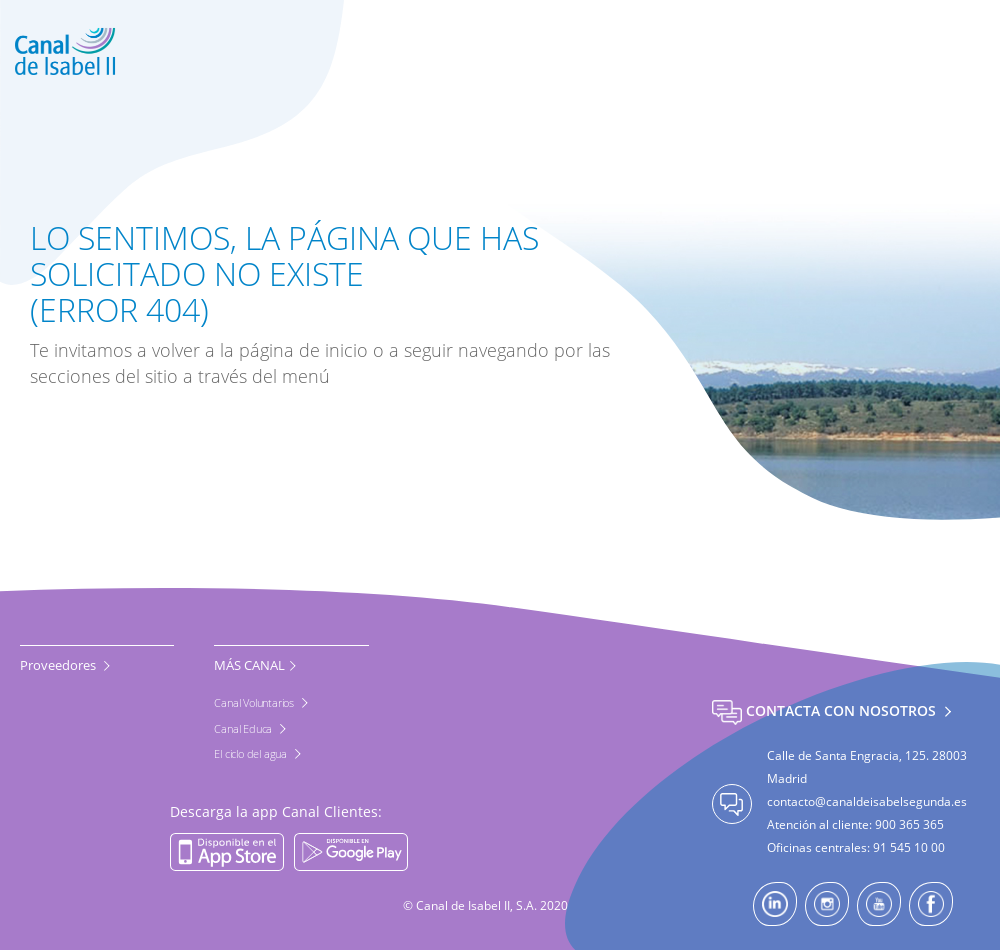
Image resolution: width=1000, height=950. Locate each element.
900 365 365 (909, 824)
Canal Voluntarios (255, 702)
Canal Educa (244, 728)
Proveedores (59, 665)
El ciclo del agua (251, 753)
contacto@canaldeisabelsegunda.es (867, 801)
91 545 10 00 (909, 847)
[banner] (500, 51)
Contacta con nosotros (826, 710)
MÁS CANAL (249, 665)
